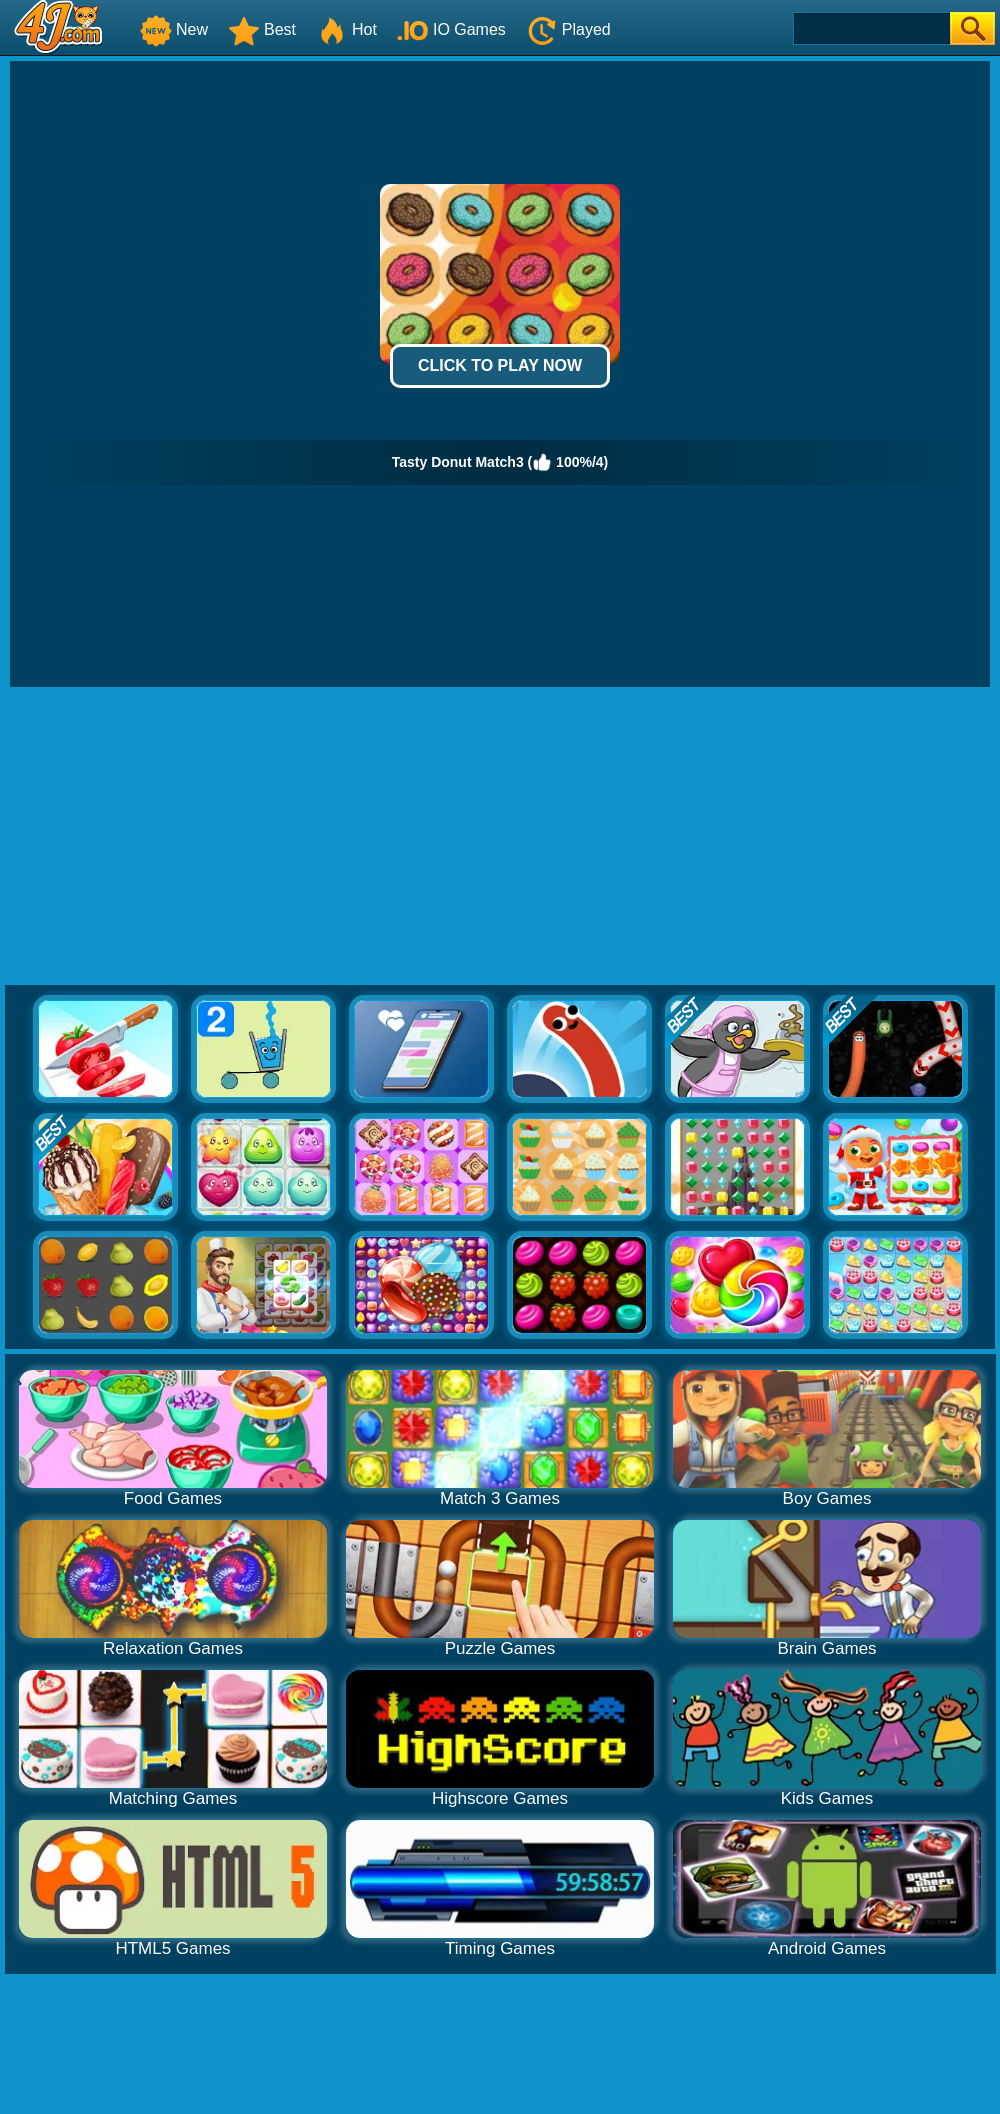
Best (262, 29)
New (174, 29)
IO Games (451, 29)
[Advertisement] (500, 837)
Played (568, 29)
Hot (346, 29)
